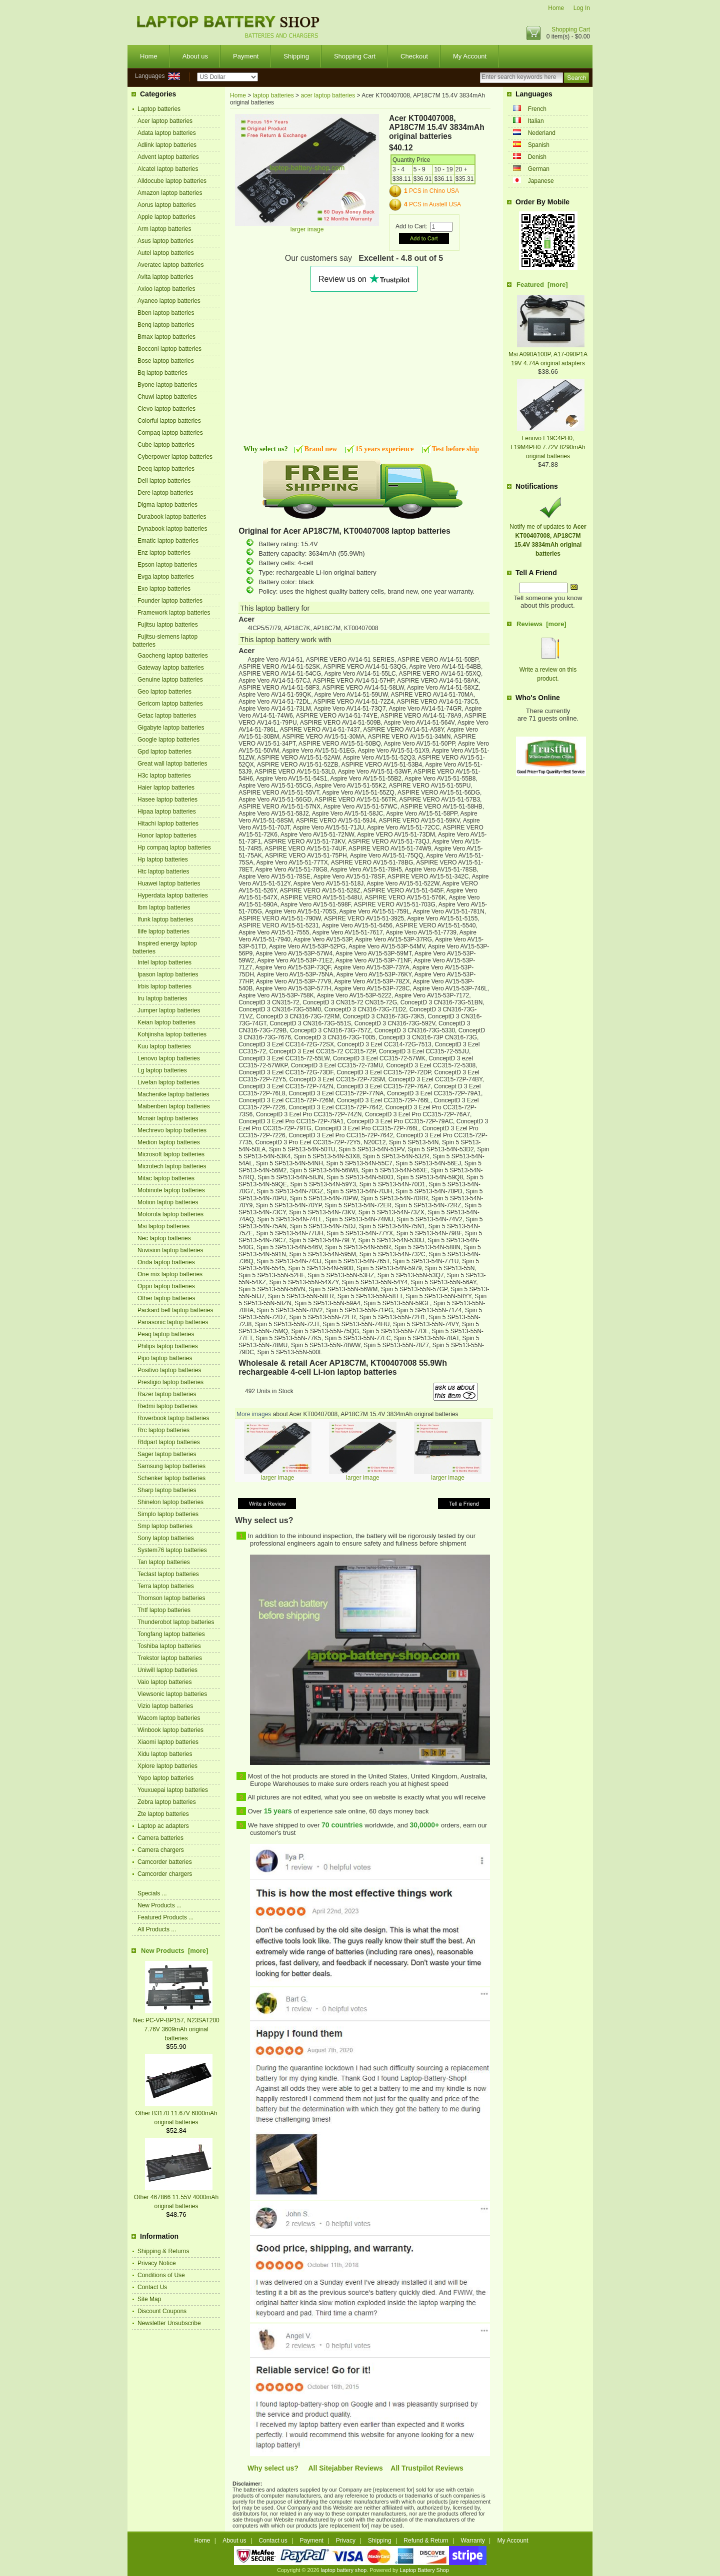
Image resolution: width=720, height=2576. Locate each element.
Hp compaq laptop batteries (174, 847)
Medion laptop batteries (169, 1142)
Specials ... (152, 1893)
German (539, 168)
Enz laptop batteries (164, 552)
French (537, 108)
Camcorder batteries (165, 1861)
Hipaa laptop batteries (167, 811)
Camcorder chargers (165, 1873)
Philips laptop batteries (168, 1346)
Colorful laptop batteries (169, 420)
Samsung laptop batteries (172, 1466)
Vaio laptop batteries (165, 1682)
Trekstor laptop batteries (170, 1658)
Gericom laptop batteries (170, 703)
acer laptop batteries (327, 95)
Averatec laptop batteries (171, 264)
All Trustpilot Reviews (426, 2468)
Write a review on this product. (548, 669)
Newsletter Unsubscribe (169, 2323)
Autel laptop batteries (166, 252)
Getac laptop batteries (167, 715)
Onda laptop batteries (166, 1262)
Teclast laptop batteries (168, 1574)
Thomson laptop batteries (171, 1598)
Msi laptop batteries (164, 1226)
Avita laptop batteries (166, 276)
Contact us (272, 2540)
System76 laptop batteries (172, 1550)
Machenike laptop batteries (173, 1094)
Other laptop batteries (166, 1298)
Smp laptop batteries (165, 1526)
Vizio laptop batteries (165, 1706)
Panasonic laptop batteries (173, 1322)
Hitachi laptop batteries (168, 823)
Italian (536, 120)
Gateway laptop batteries (171, 667)
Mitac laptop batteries (166, 1178)
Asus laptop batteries (166, 240)
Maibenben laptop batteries (174, 1106)
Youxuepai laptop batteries (173, 1789)
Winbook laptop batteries (171, 1729)
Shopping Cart (571, 29)
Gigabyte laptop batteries (171, 727)
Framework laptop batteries (174, 612)
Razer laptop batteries (167, 1394)
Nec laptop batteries (164, 1238)
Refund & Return (426, 2540)
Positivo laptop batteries (169, 1370)
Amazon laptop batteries (170, 192)
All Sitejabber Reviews (345, 2468)
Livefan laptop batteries (169, 1082)
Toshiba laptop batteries (169, 1646)
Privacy (346, 2540)
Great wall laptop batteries (172, 763)
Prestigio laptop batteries (171, 1382)
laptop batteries (273, 95)
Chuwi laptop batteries (167, 396)
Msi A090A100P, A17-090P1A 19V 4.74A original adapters (548, 354)
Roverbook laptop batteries (173, 1418)
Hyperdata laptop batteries (173, 895)
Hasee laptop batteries (168, 799)
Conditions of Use (161, 2275)
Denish (537, 156)
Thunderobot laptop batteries (176, 1622)
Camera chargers (161, 1849)
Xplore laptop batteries (168, 1765)
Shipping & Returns (163, 2251)
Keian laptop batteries (167, 1022)
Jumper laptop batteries (169, 1010)
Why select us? (273, 2468)
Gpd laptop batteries (165, 751)
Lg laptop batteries (162, 1070)
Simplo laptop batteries (168, 1514)
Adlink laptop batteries (167, 144)
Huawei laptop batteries (169, 883)
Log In (582, 7)
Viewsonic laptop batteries (172, 1694)
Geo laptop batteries (165, 691)
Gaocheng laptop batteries (173, 655)
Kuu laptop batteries (164, 1046)
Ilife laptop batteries (164, 931)
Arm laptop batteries (164, 228)
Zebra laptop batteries (167, 1801)
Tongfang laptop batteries (171, 1634)
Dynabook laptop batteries (172, 528)
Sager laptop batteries (167, 1454)
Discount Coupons (162, 2311)
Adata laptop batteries (167, 132)
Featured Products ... (166, 1917)
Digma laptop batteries (168, 504)
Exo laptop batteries (164, 588)
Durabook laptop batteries (172, 516)
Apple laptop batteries (167, 216)
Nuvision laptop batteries (170, 1250)
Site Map (149, 2299)
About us (195, 56)
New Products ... (160, 1905)
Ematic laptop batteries (168, 540)
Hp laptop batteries (163, 859)
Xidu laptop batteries (165, 1753)
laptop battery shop (343, 2570)
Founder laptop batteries (170, 600)
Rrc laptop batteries (164, 1430)
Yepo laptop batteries (166, 1777)
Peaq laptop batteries (166, 1334)
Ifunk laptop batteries (165, 919)
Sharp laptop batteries (167, 1490)
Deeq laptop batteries (166, 468)
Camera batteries (161, 1837)
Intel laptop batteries (165, 962)
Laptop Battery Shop (424, 2570)
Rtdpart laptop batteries (169, 1442)
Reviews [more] (541, 624)
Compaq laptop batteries (170, 432)
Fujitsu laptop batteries (168, 624)
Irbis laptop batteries (165, 986)
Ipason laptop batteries (168, 974)
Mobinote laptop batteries (171, 1190)
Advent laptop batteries (168, 156)
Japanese (541, 180)
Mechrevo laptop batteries (172, 1130)
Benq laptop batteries (166, 324)
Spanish (539, 144)
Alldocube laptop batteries (172, 180)
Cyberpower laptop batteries (175, 456)
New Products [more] (174, 1950)
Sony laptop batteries (166, 1538)
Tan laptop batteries (164, 1562)
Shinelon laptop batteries (171, 1502)
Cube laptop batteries (166, 444)
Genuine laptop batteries (170, 679)
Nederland (542, 132)
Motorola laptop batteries (171, 1214)
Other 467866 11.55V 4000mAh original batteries (176, 2197)
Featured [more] (542, 284)
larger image (278, 1475)
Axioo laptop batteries (166, 288)
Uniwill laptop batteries (168, 1670)
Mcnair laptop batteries (168, 1118)
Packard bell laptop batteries (175, 1310)
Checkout (414, 56)
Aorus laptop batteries (167, 204)
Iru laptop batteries (162, 998)
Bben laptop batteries (166, 312)
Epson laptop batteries (167, 564)
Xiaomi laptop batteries (168, 1741)
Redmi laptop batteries (168, 1406)
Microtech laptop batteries (172, 1166)
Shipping (296, 56)
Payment (245, 56)
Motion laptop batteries (168, 1202)
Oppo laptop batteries (166, 1286)
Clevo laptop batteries (167, 408)
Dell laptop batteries (164, 480)
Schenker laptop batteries (172, 1478)
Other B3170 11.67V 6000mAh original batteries (176, 2113)
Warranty (473, 2540)
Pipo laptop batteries (165, 1358)
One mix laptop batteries (170, 1274)
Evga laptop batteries (166, 576)
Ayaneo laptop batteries (169, 300)
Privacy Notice (157, 2263)
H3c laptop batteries (164, 775)
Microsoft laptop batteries (171, 1154)
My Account (469, 56)
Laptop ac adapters (163, 1825)
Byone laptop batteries (167, 384)
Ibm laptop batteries (164, 907)
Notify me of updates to (548, 535)
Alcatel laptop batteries (168, 168)
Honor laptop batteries (167, 835)
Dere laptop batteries (165, 492)
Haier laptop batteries (166, 787)
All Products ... (157, 1929)
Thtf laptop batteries (164, 1610)
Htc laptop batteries (163, 871)
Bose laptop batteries (166, 360)
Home (556, 7)
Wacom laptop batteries (169, 1718)
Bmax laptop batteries (167, 336)
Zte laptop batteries (163, 1813)
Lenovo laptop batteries (169, 1058)
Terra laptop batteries (166, 1586)
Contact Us (152, 2287)
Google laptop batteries (169, 739)
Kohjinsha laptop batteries (172, 1034)
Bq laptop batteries (163, 372)
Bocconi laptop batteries (170, 348)
